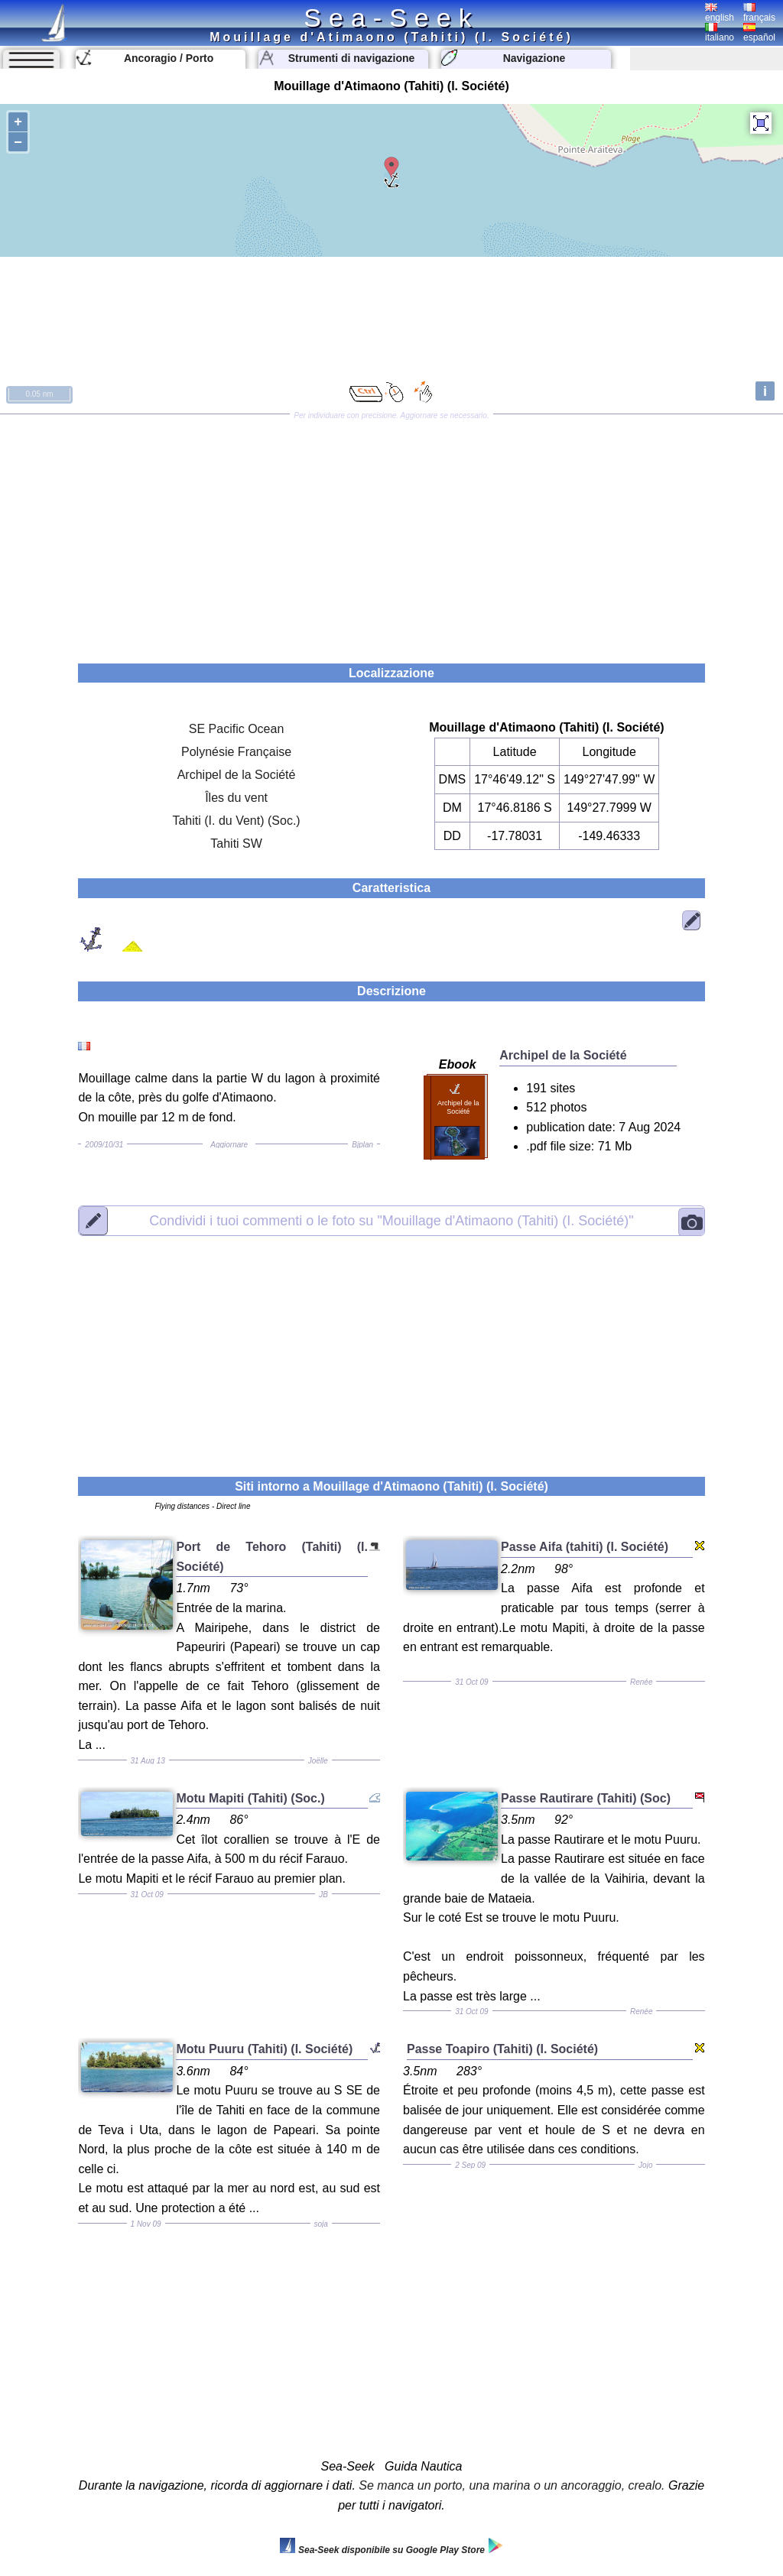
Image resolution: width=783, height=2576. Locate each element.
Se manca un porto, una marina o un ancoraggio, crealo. (511, 2485)
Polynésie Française (236, 751)
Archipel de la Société (236, 774)
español (759, 33)
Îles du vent (236, 797)
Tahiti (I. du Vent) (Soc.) (236, 820)
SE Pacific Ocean (236, 728)
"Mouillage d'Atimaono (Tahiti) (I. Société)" (391, 1220)
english (719, 13)
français (759, 13)
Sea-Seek (391, 17)
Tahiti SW (236, 843)
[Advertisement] (391, 534)
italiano (719, 33)
